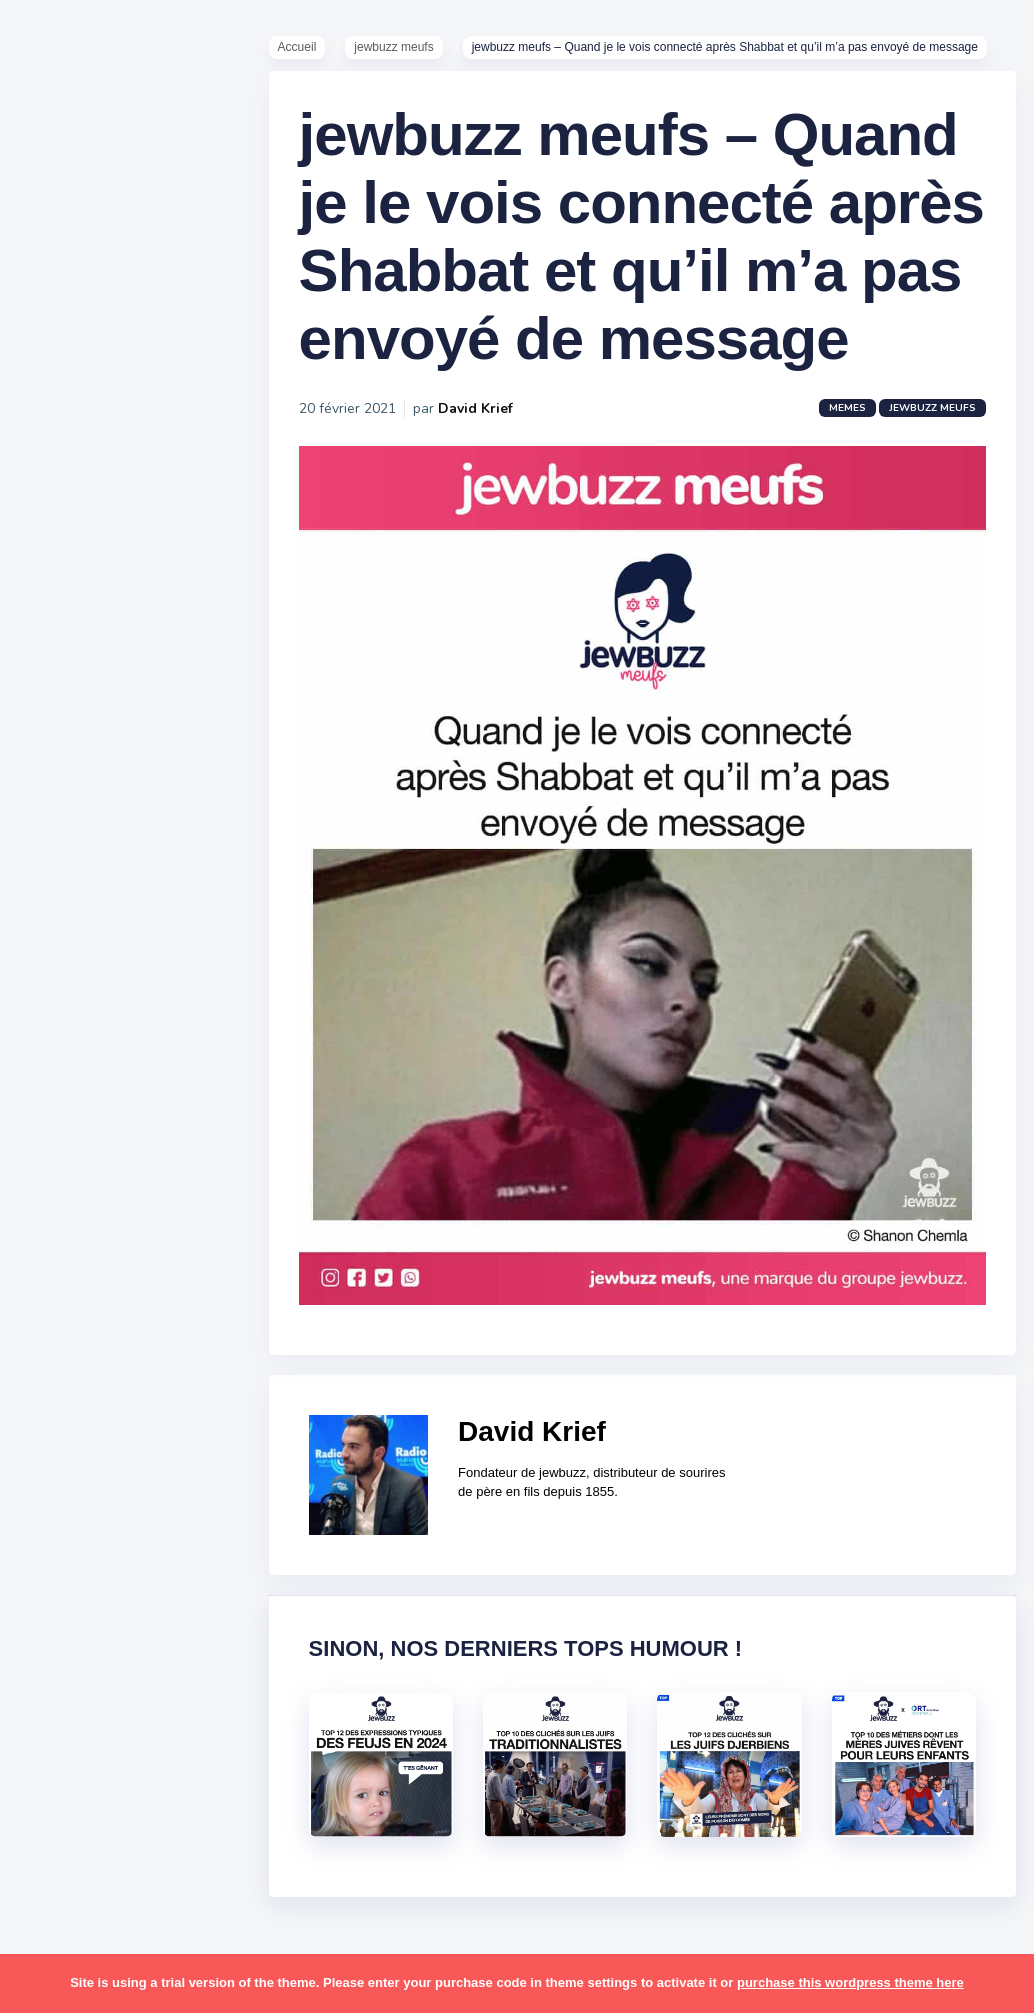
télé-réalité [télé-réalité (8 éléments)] (86, 1769)
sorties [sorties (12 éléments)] (71, 1613)
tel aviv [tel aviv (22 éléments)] (132, 1691)
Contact (70, 849)
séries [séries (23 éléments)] (68, 1691)
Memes (835, 579)
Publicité (76, 819)
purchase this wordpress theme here (850, 1982)
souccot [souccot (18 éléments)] (140, 1613)
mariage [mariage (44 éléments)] (74, 1341)
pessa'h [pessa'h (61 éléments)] (144, 1458)
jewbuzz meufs (425, 51)
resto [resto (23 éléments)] (133, 1536)
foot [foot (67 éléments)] (61, 1186)
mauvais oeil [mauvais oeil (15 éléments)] (89, 1380)
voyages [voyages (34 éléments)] (76, 1807)
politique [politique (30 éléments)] (77, 1497)
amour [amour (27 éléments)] (114, 992)
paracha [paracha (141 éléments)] (151, 1419)
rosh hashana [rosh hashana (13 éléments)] (92, 1574)
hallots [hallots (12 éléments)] (177, 1186)
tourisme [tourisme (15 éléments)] (77, 1730)
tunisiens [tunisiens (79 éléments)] (156, 1730)
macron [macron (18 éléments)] (141, 1303)
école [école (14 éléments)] (143, 1807)
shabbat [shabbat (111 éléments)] (183, 1574)
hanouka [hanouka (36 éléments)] (75, 1225)
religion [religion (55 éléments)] (72, 1536)
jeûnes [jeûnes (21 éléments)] (153, 1264)
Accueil (328, 51)
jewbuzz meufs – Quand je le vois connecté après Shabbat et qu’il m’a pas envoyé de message (603, 339)
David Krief (506, 579)
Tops (59, 759)
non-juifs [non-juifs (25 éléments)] (77, 1419)
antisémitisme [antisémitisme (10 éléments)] (95, 1031)
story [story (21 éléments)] (65, 1652)
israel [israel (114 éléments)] (140, 1225)
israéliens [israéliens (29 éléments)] (79, 1264)
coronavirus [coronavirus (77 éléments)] (86, 1147)
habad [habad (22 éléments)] (115, 1186)
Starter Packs (93, 729)
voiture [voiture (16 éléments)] (168, 1769)
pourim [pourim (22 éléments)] (148, 1497)
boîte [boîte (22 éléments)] (65, 1108)
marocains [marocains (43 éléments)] (154, 1341)
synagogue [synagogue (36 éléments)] (139, 1652)
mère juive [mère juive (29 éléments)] (186, 1380)
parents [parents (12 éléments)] (73, 1458)
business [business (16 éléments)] (131, 1108)
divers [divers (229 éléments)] (164, 1147)
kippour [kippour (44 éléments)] (72, 1303)
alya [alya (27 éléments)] (61, 992)
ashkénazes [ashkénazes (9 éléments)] (87, 1069)
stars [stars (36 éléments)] (202, 1613)
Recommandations (114, 789)
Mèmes (70, 699)
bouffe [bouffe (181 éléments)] (168, 1069)
